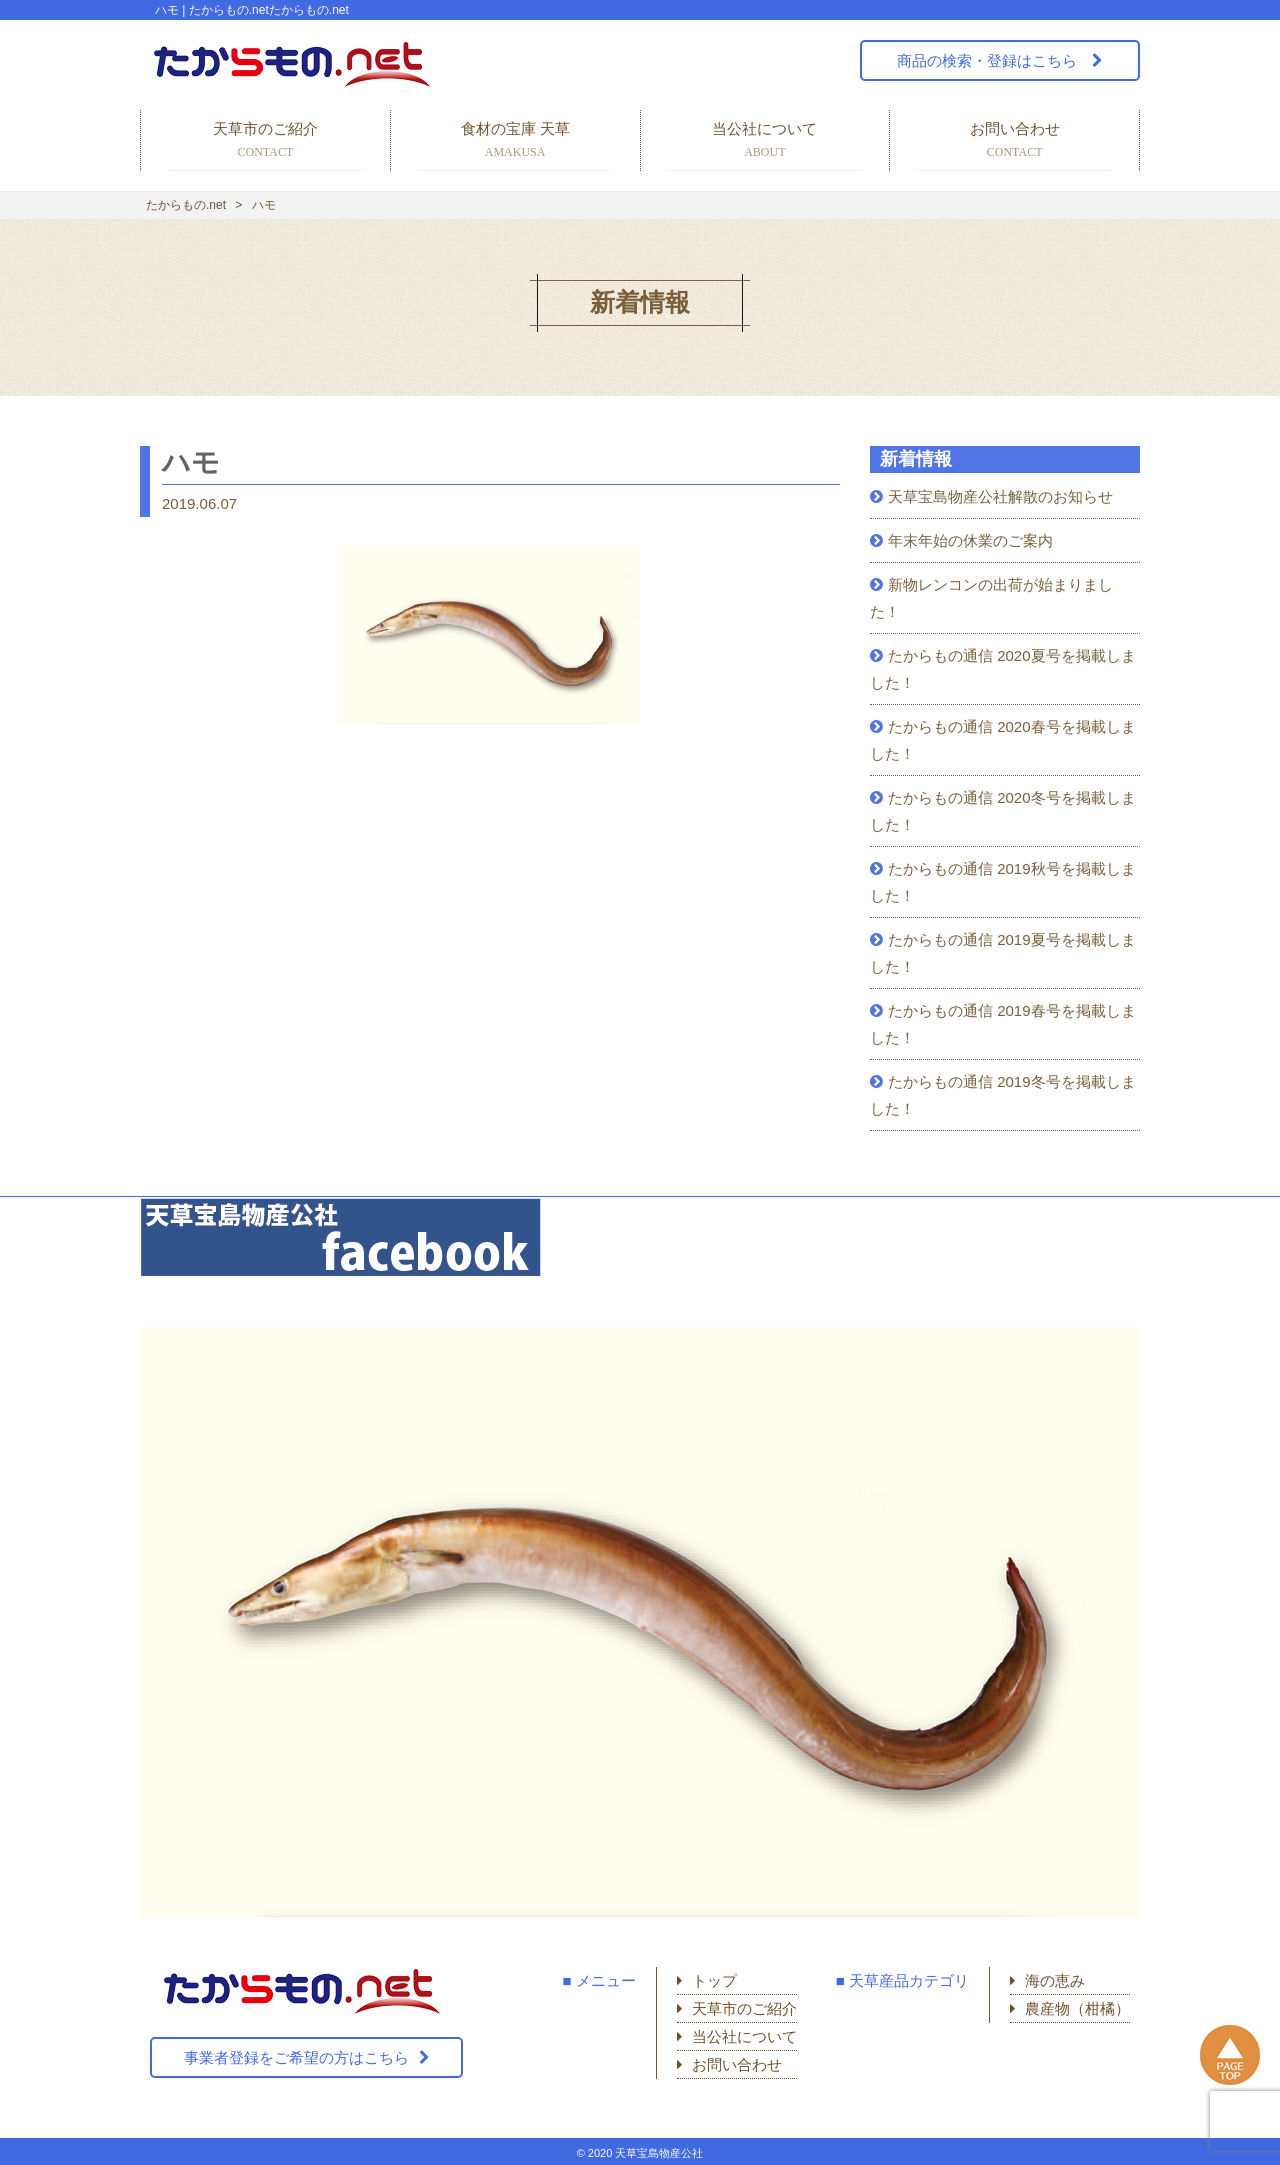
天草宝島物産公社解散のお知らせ (1000, 496)
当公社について (765, 141)
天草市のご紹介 (265, 141)
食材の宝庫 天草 (515, 141)
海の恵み (1055, 1980)
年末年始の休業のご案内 (970, 540)
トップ (714, 1980)
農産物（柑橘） (1077, 2008)
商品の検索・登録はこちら (989, 60)
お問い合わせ (1014, 141)
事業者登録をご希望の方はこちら (296, 2057)
